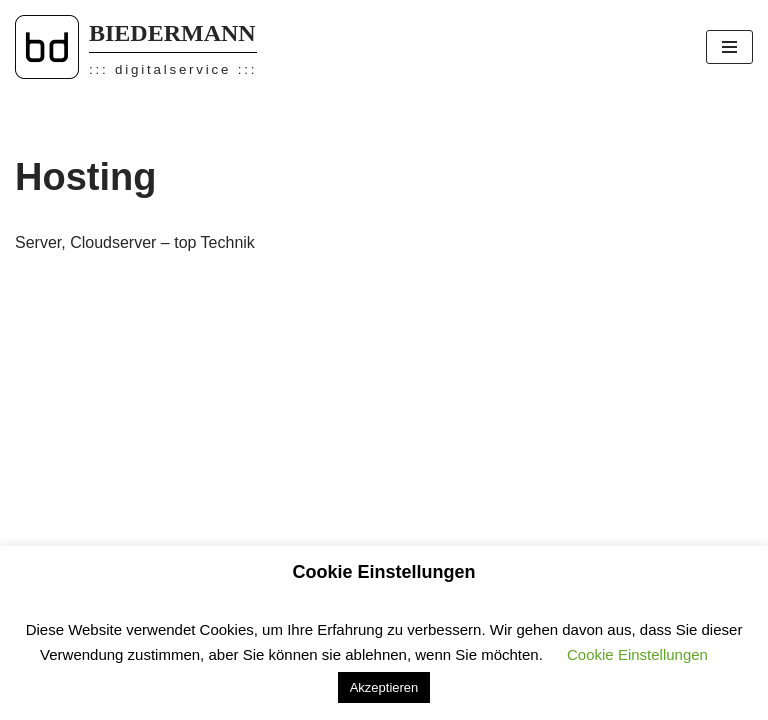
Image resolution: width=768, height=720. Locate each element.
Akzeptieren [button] (384, 687)
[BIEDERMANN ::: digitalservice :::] (136, 47)
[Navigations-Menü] (729, 47)
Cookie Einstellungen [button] (637, 654)
